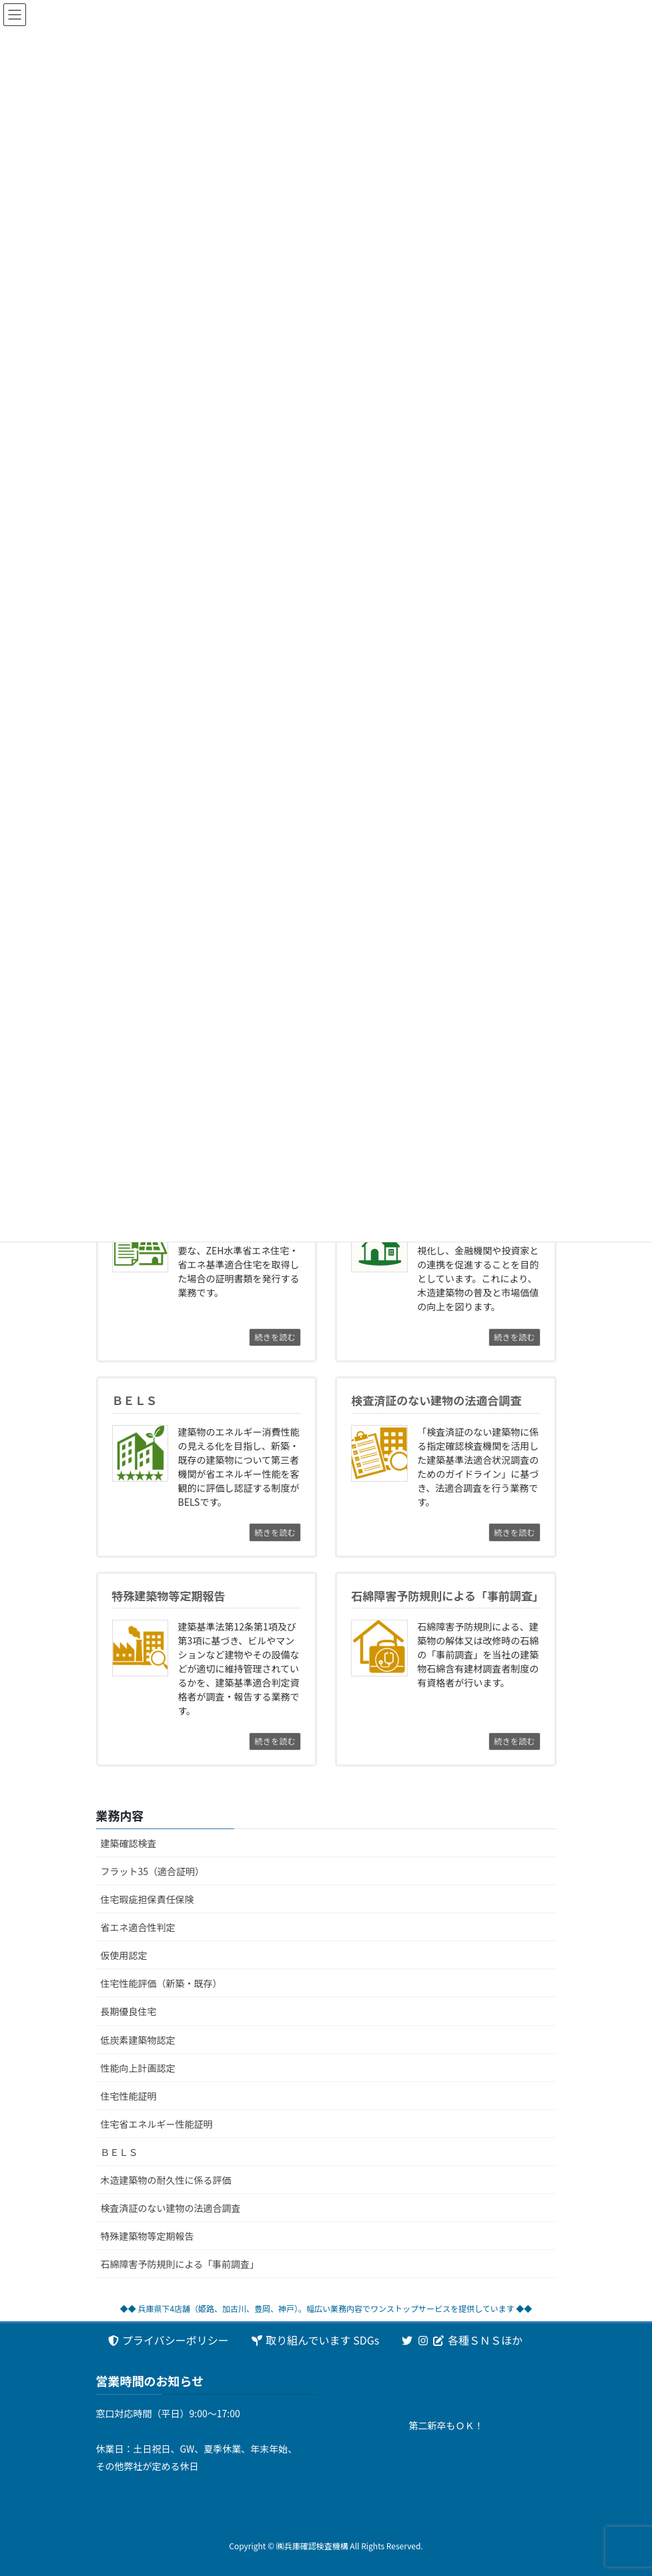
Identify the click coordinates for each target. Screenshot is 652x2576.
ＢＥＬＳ (119, 2152)
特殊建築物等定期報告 (147, 2236)
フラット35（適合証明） (153, 1871)
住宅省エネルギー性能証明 (157, 2124)
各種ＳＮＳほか (461, 2340)
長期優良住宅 (129, 2011)
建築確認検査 (129, 1843)
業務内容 (120, 1815)
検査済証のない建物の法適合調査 (171, 2208)
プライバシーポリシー (168, 2340)
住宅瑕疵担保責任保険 (147, 1899)
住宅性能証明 (129, 2096)
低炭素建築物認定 (138, 2040)
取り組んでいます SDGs (314, 2340)
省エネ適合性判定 (138, 1927)
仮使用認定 (124, 1955)
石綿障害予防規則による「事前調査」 (180, 2264)
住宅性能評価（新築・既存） (161, 1983)
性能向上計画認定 (138, 2068)
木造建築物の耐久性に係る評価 (166, 2180)
